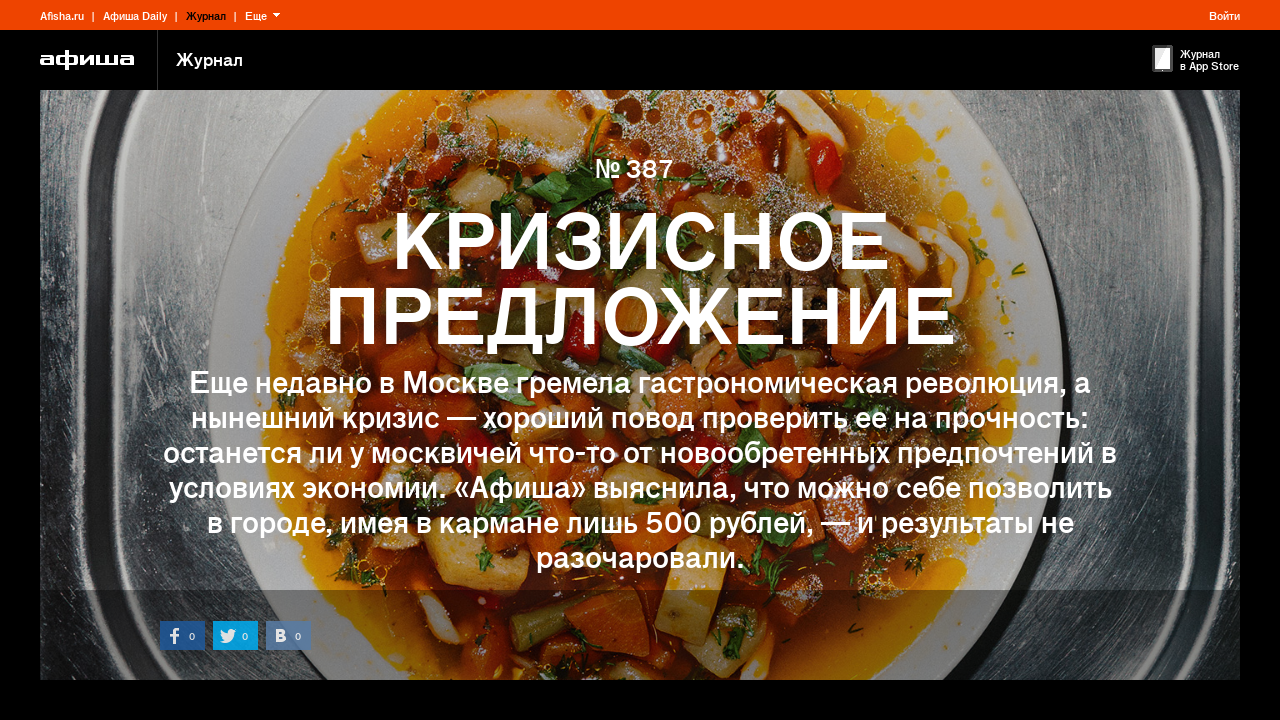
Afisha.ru (62, 15)
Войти (1224, 15)
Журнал (206, 15)
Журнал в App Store (1209, 59)
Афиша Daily (135, 15)
